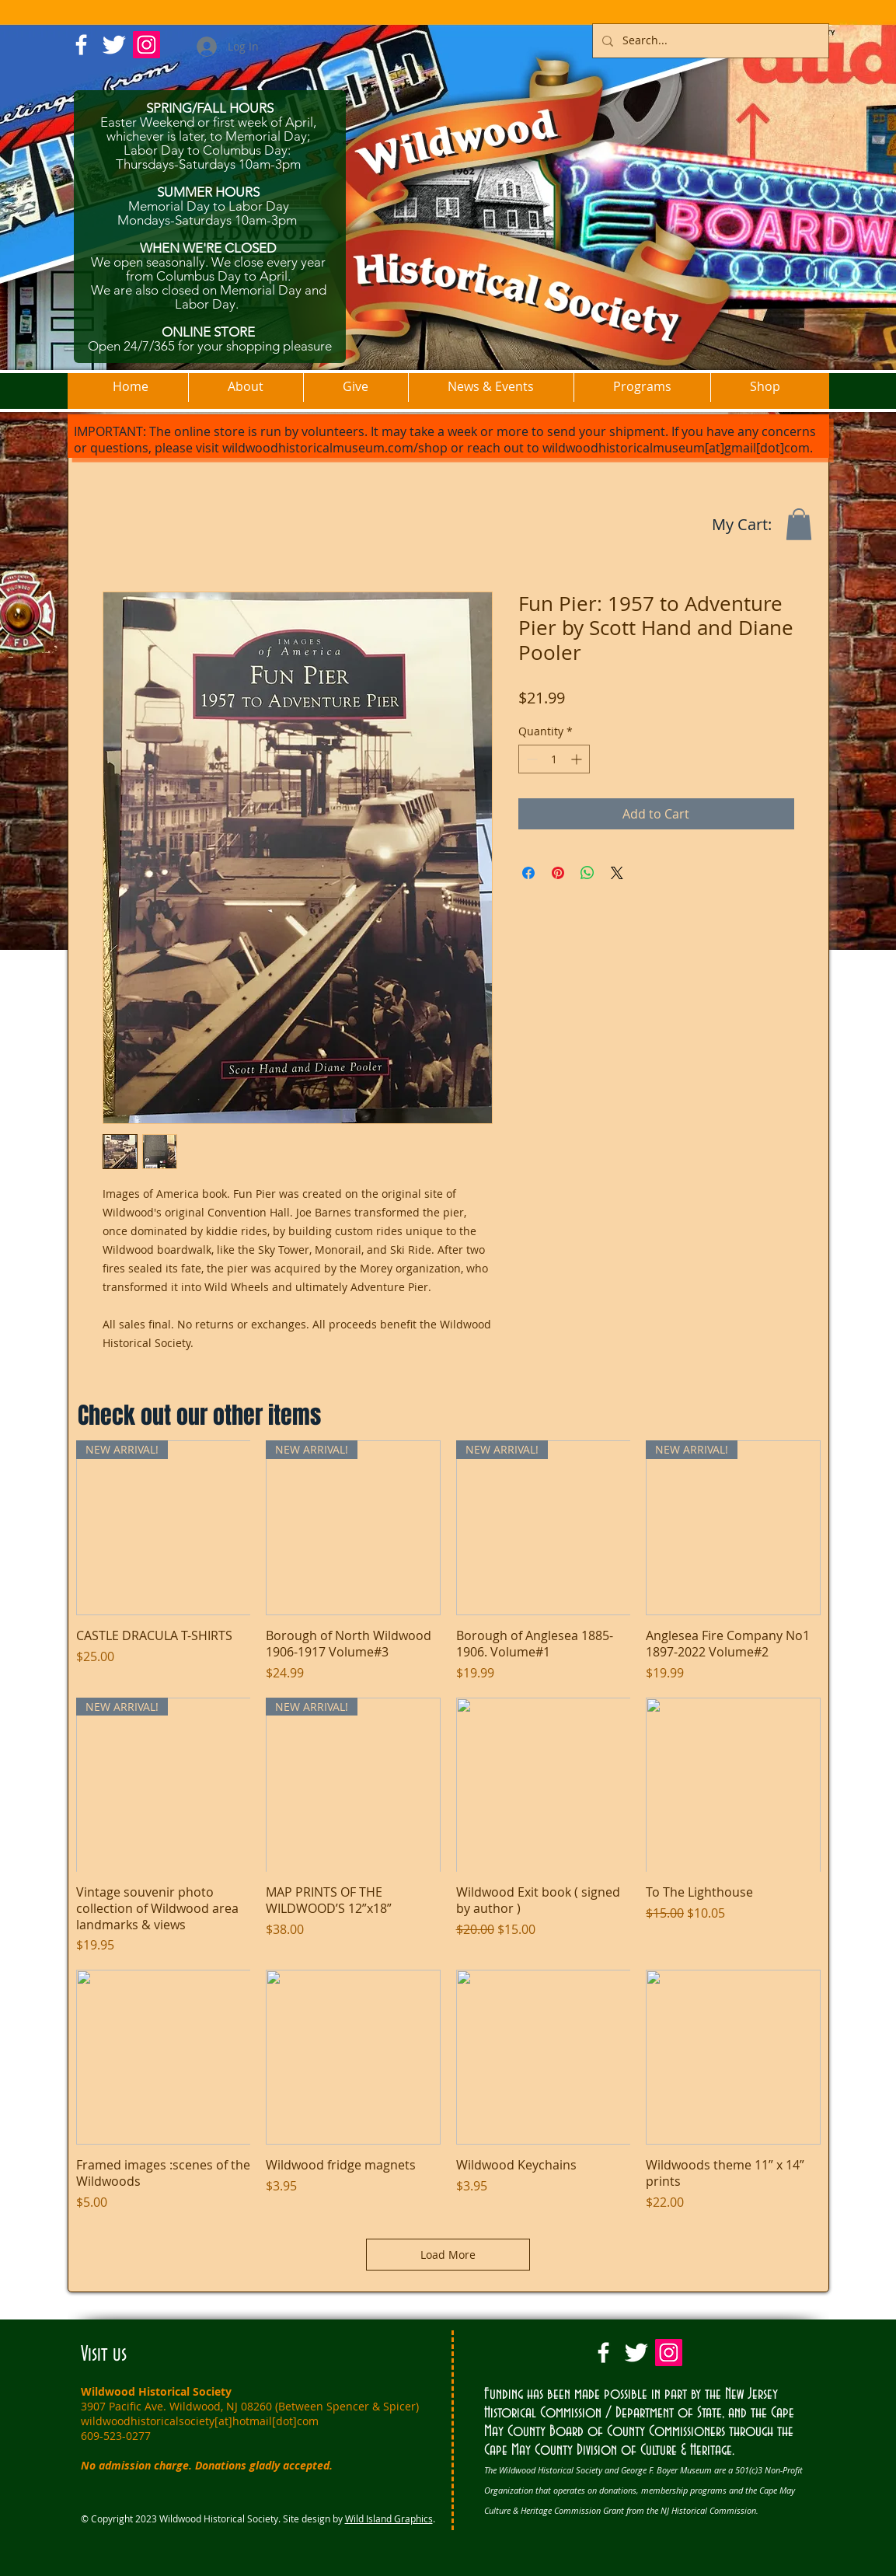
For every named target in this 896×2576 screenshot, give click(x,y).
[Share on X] (617, 873)
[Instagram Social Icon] (146, 44)
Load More (448, 2254)
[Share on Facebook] (528, 873)
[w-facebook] (81, 44)
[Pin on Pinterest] (558, 873)
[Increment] (577, 759)
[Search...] (709, 41)
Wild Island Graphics (389, 2518)
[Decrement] (530, 759)
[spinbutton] (554, 759)
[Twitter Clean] (113, 44)
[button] (799, 524)
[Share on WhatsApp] (587, 873)
